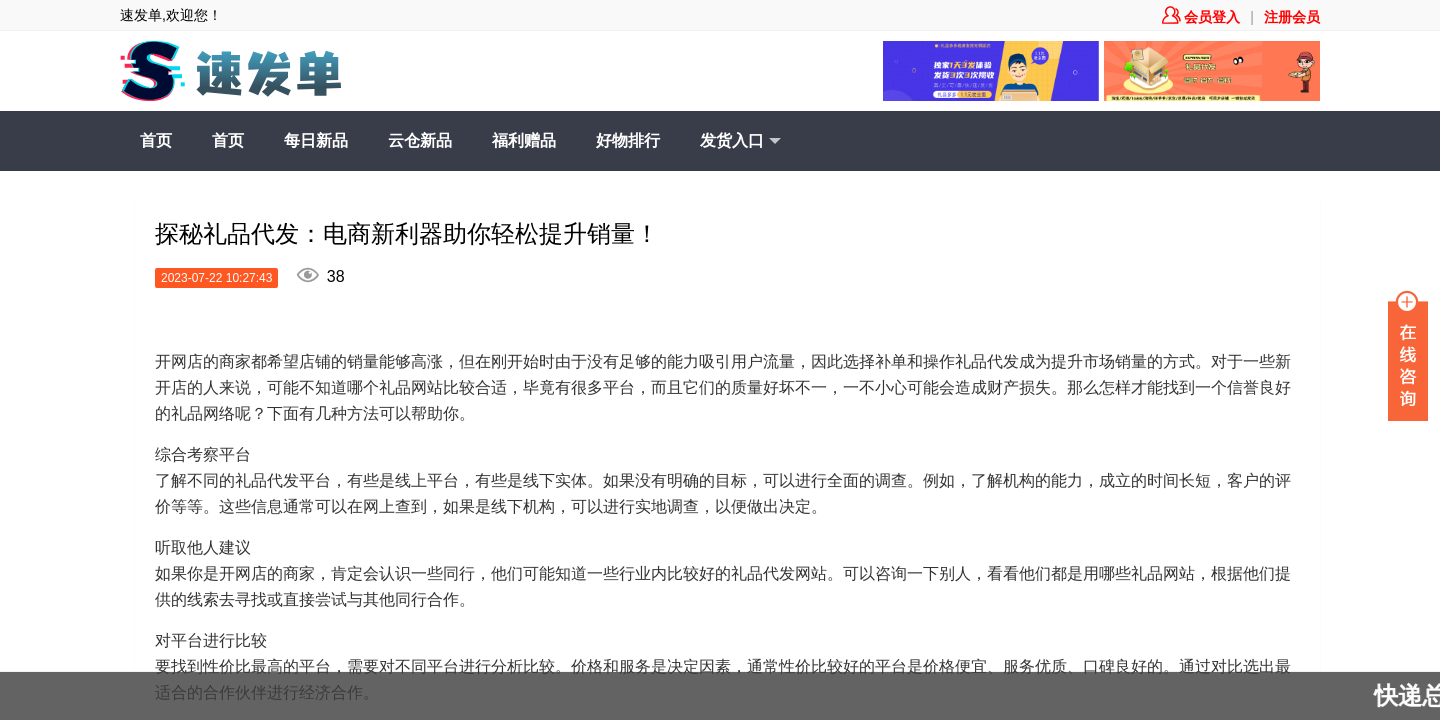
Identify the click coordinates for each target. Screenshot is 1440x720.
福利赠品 (524, 140)
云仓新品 (420, 140)
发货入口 (740, 141)
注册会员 (1292, 17)
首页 (156, 140)
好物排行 (628, 140)
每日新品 (316, 140)
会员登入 (1201, 17)
